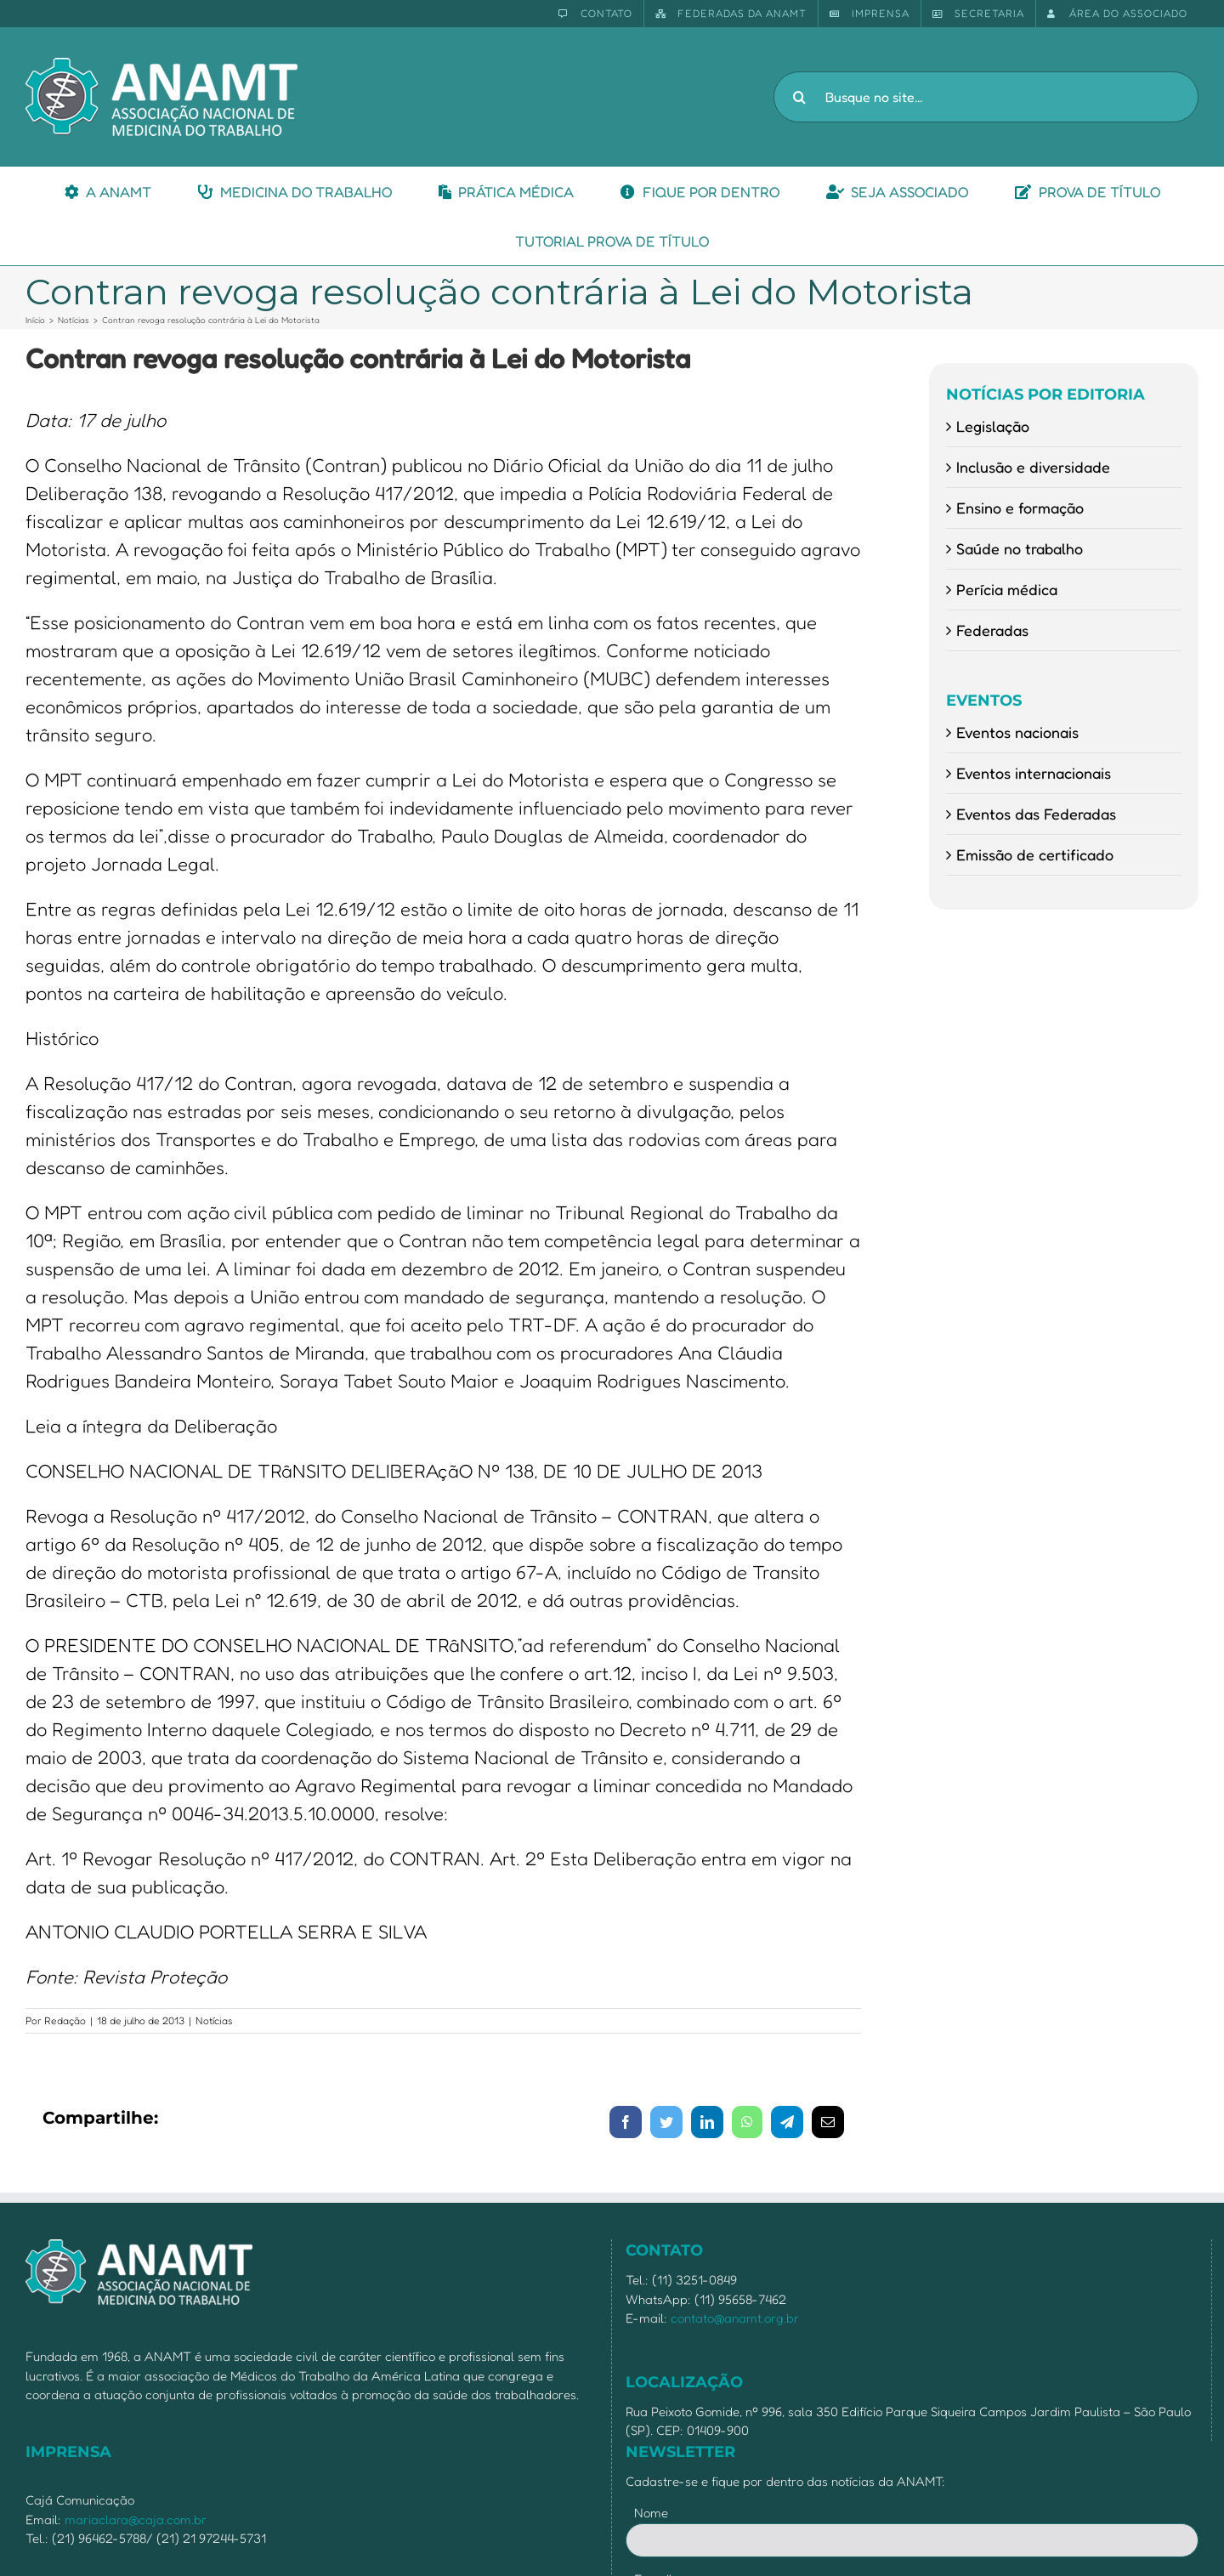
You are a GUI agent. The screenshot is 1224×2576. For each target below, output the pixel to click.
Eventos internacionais (1033, 772)
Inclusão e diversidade (1033, 466)
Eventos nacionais (1017, 732)
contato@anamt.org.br (735, 2318)
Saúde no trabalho (1019, 548)
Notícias (214, 2020)
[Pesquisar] (799, 96)
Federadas (992, 630)
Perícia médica (1006, 589)
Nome (651, 2513)
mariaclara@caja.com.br (136, 2519)
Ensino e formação (1020, 507)
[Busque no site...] (986, 96)
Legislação (992, 426)
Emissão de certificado (1035, 854)
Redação (65, 2020)
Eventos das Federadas (1036, 813)
